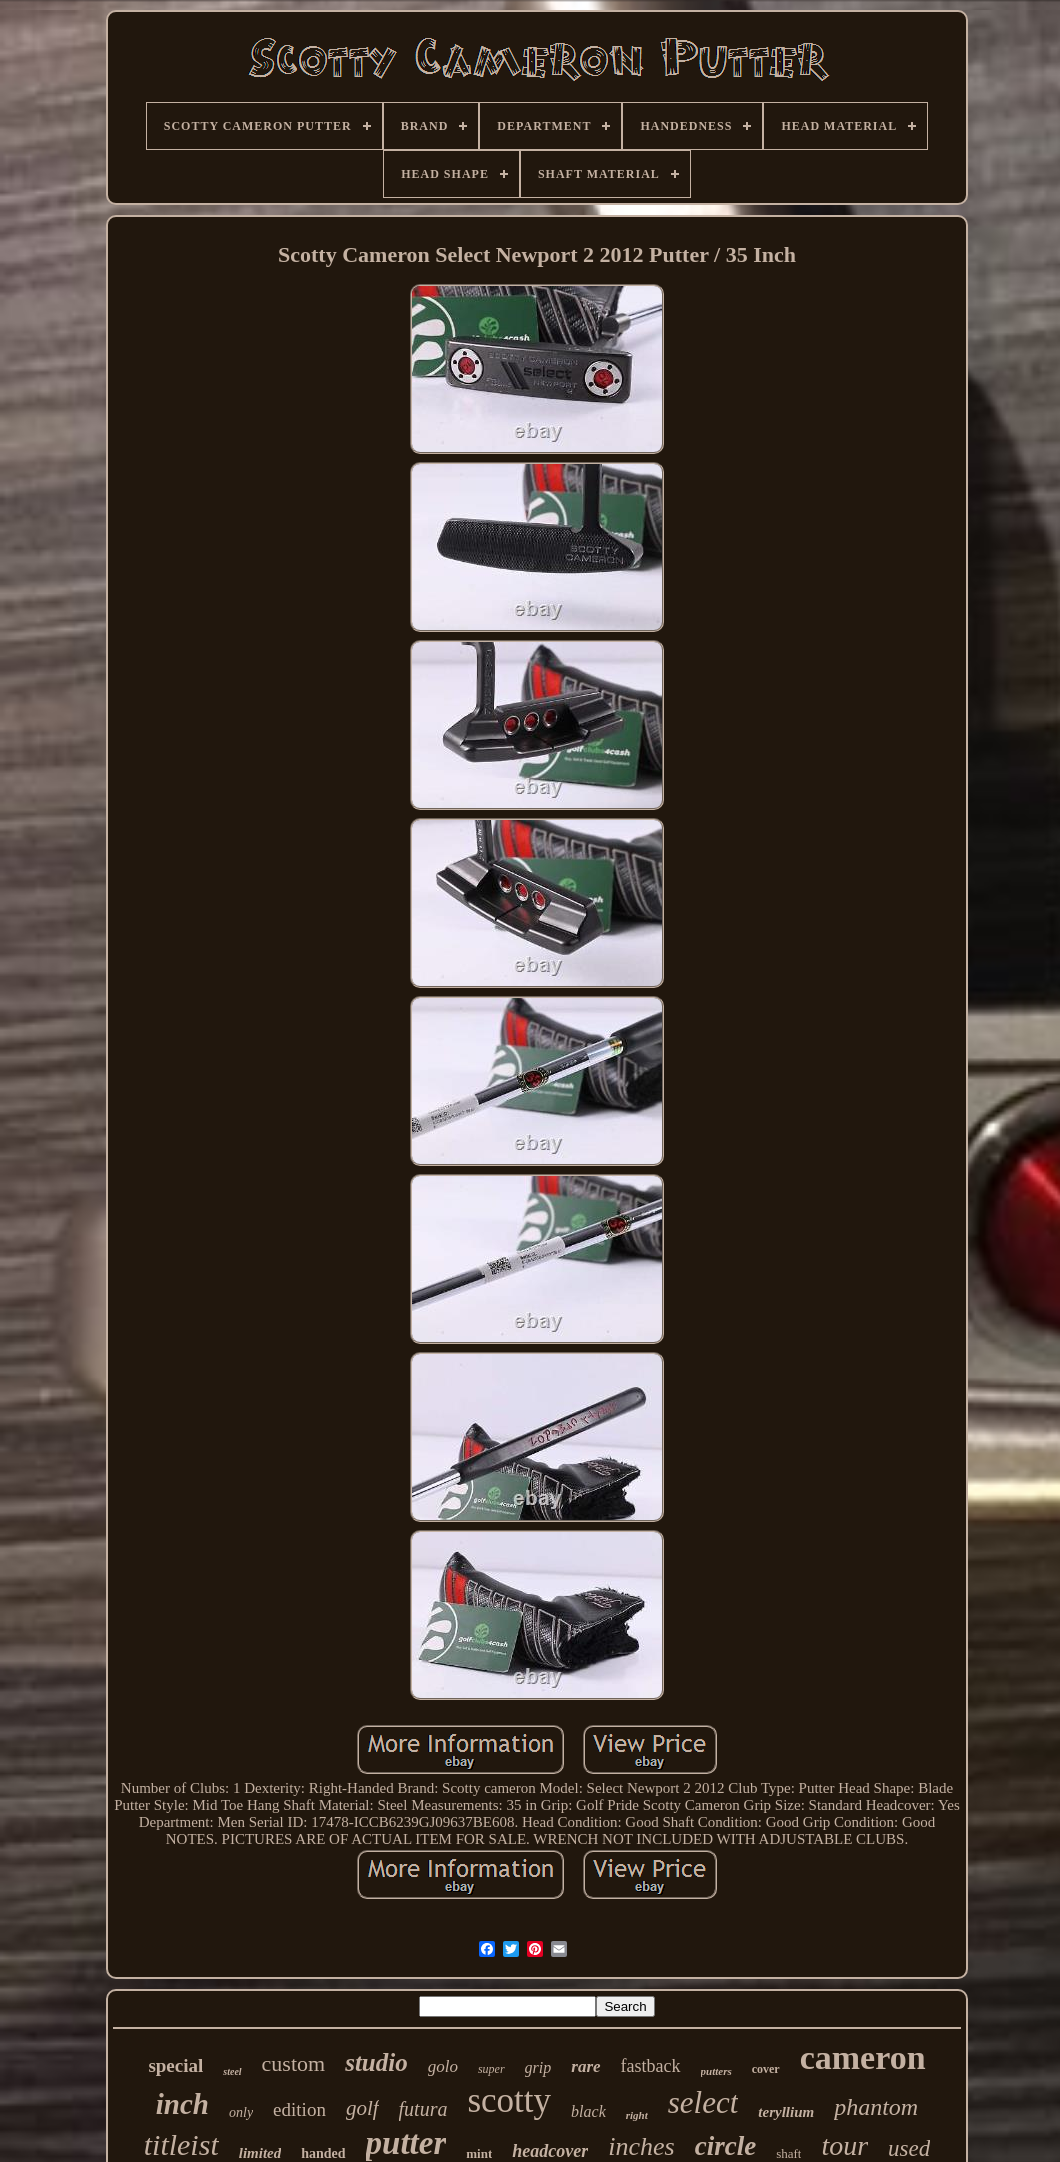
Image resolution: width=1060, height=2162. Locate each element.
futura (423, 2109)
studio (376, 2062)
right (637, 2115)
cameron (863, 2057)
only (241, 2112)
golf (362, 2108)
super (491, 2069)
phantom (876, 2107)
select (703, 2102)
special (175, 2065)
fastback (651, 2066)
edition (299, 2109)
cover (766, 2069)
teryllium (786, 2112)
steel (232, 2071)
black (588, 2111)
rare (585, 2066)
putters (716, 2071)
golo (443, 2066)
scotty (509, 2100)
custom (294, 2063)
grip (538, 2067)
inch (182, 2104)
